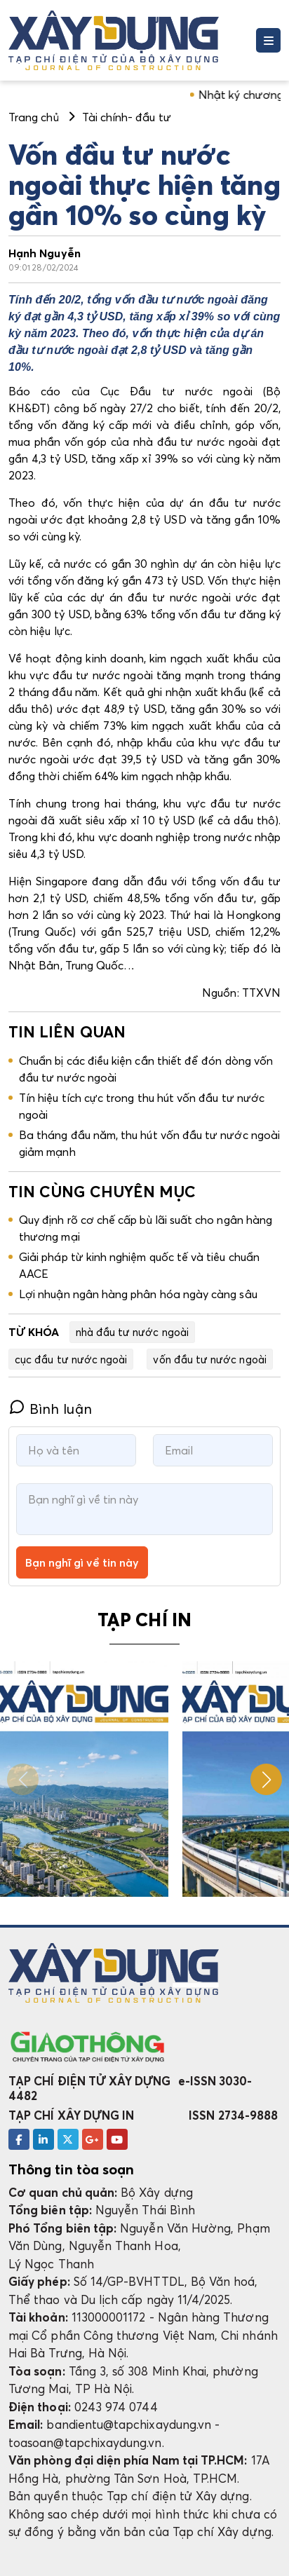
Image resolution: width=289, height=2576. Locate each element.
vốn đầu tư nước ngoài (209, 1359)
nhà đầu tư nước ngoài (132, 1332)
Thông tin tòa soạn (71, 2169)
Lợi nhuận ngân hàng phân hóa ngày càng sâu (138, 1294)
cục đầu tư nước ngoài (71, 1359)
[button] (266, 1779)
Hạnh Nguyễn (44, 253)
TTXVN (261, 993)
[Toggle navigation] (268, 40)
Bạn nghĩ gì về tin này (82, 1562)
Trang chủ (33, 117)
